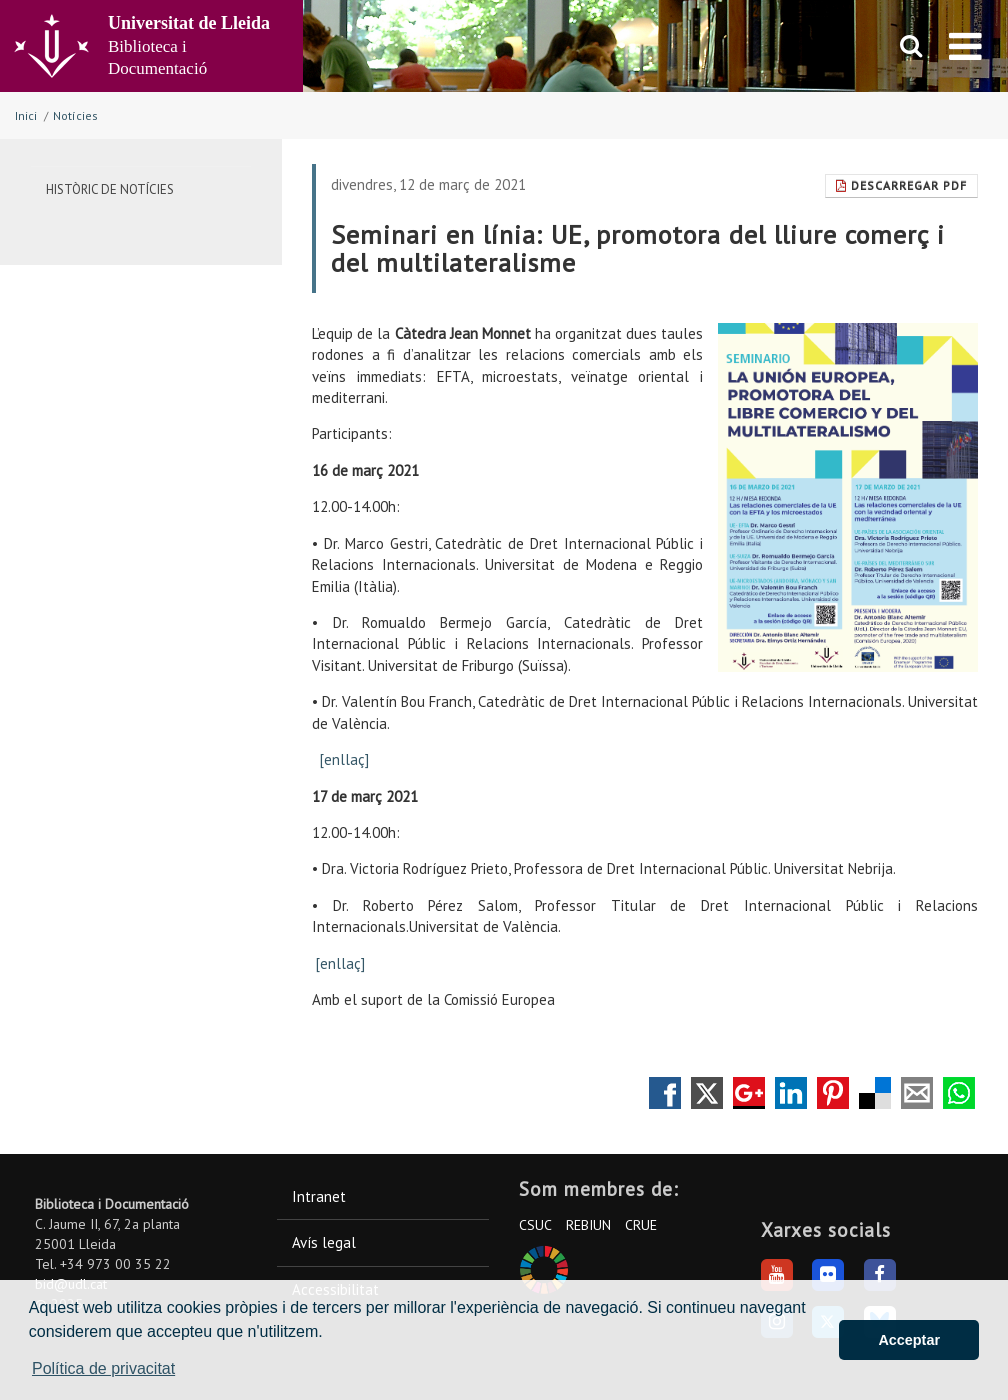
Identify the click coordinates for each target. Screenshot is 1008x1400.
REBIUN (588, 1225)
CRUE (641, 1225)
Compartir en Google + (749, 1093)
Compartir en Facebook (665, 1093)
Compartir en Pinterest (833, 1093)
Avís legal (324, 1242)
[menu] (965, 46)
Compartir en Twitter (707, 1093)
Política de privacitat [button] (103, 1368)
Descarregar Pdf (901, 185)
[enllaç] (344, 759)
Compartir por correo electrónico (917, 1093)
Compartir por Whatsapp (959, 1093)
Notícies (75, 115)
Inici (26, 115)
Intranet (319, 1196)
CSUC (535, 1225)
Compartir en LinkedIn (791, 1093)
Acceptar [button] (909, 1340)
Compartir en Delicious (875, 1093)
